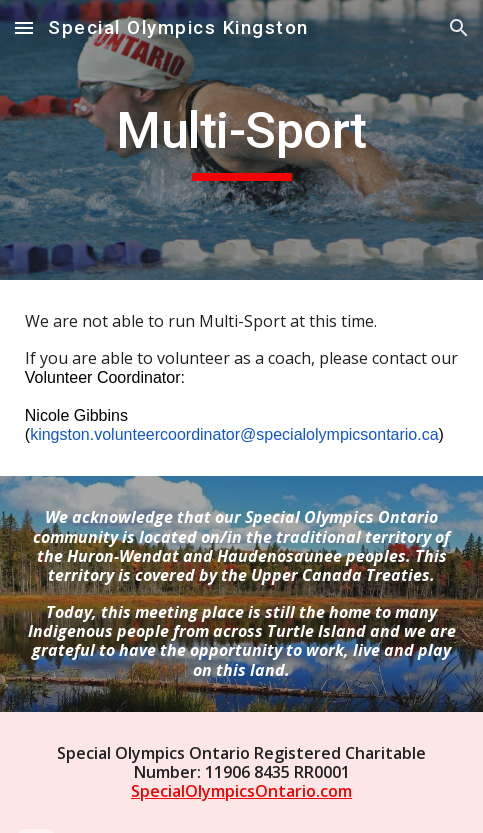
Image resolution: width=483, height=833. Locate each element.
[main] (241, 140)
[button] (24, 27)
